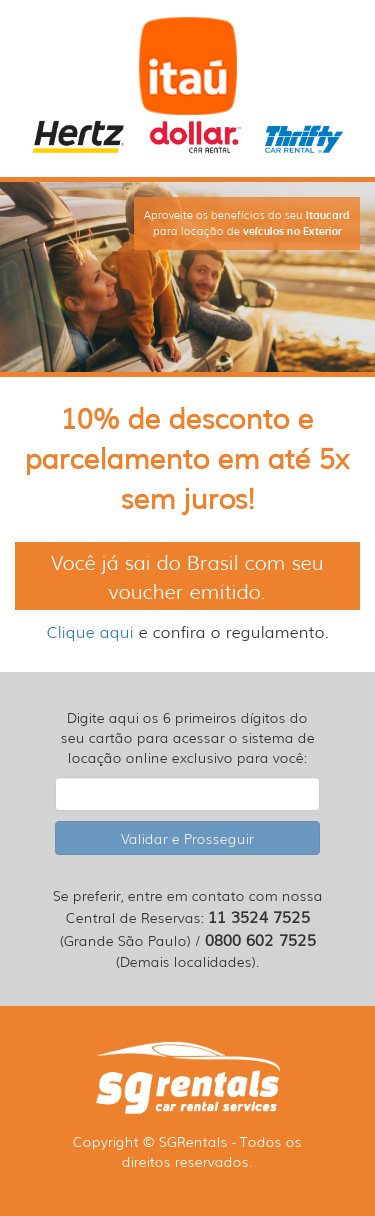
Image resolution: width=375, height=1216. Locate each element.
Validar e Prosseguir (187, 838)
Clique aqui (90, 631)
